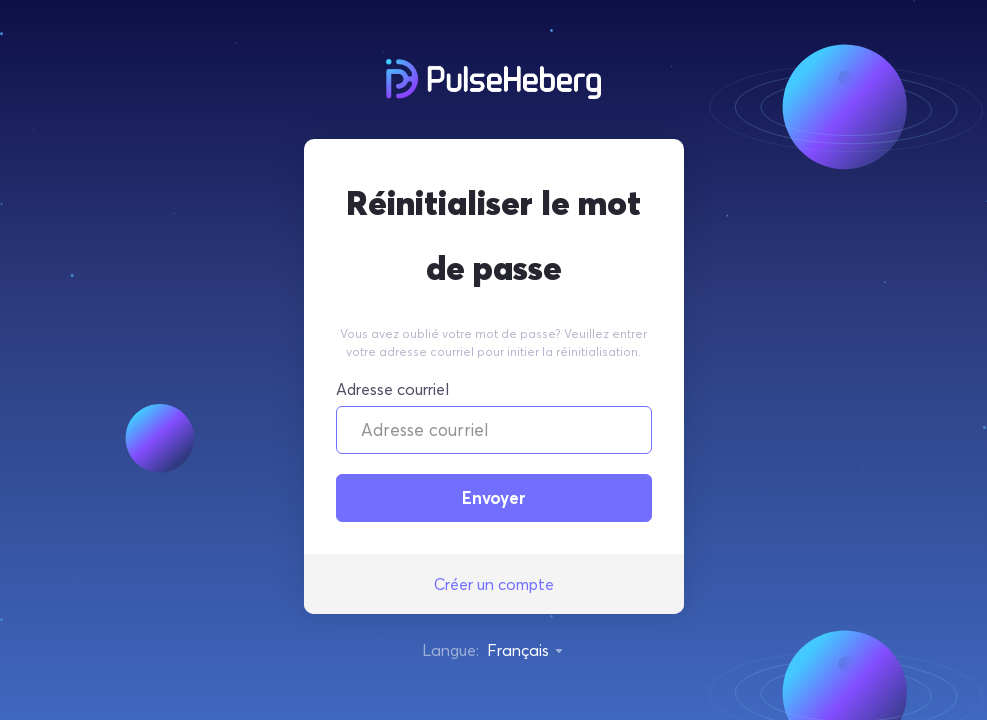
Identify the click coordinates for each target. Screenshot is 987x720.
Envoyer (494, 497)
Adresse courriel (392, 389)
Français (526, 650)
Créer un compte (494, 584)
